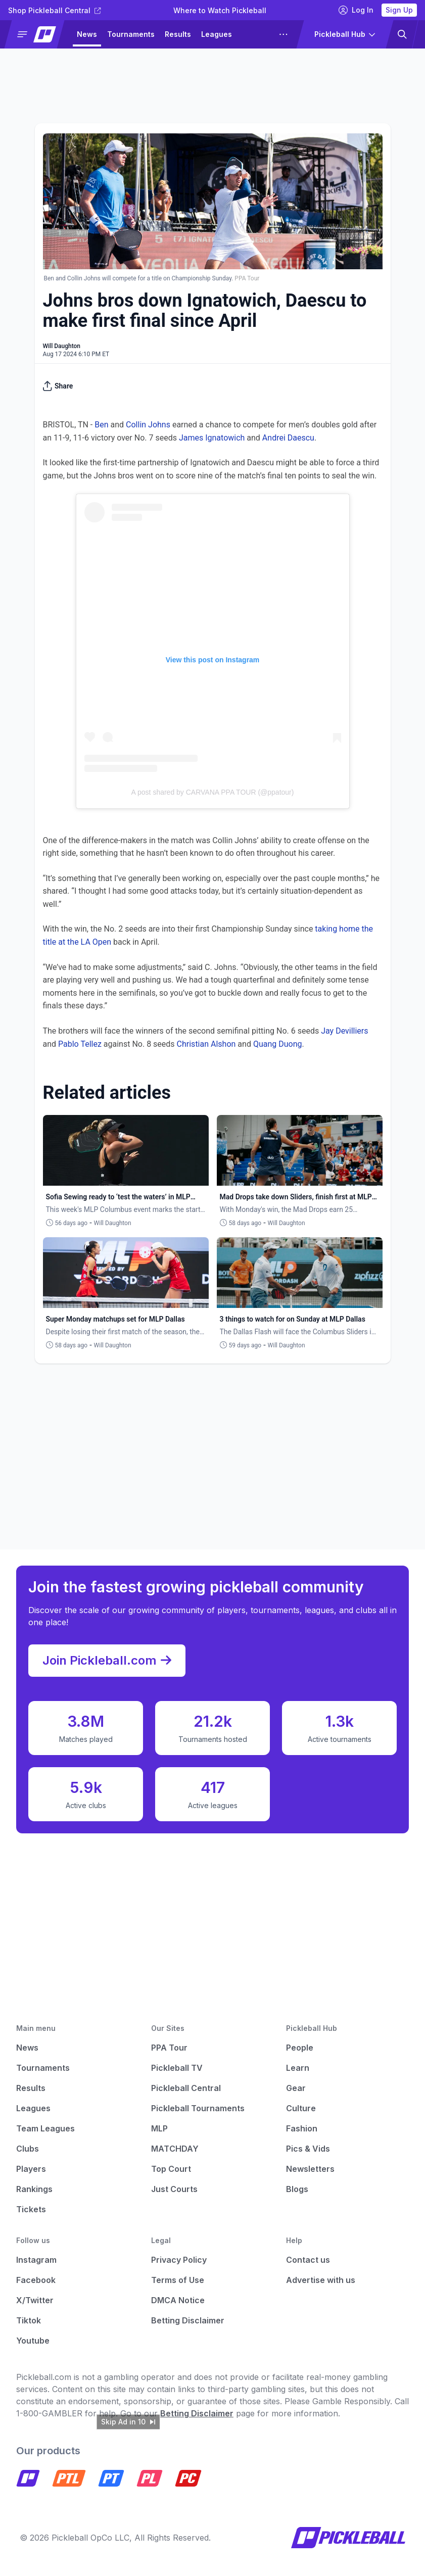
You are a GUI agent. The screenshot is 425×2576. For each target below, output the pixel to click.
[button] (39, 34)
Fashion (301, 2128)
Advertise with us (320, 2280)
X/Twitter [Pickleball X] (35, 2300)
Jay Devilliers (344, 1031)
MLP (159, 2128)
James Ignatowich (212, 438)
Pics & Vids (308, 2149)
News (87, 34)
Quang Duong (277, 1044)
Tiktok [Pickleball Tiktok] (28, 2320)
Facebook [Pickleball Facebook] (36, 2280)
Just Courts (174, 2189)
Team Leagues (45, 2128)
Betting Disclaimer (187, 2320)
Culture (301, 2108)
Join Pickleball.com (106, 1660)
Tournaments (131, 34)
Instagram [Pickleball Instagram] (36, 2260)
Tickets (31, 2209)
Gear (296, 2088)
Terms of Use (177, 2280)
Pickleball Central (186, 2088)
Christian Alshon (206, 1044)
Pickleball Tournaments (198, 2108)
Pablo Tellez (80, 1044)
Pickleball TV (177, 2068)
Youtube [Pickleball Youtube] (33, 2341)
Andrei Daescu (288, 438)
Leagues (216, 34)
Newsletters (310, 2169)
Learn (297, 2068)
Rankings (34, 2189)
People (299, 2048)
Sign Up (399, 10)
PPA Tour (169, 2048)
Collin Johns (148, 424)
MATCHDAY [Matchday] (175, 2149)
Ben (101, 424)
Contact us (308, 2260)
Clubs (27, 2149)
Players (31, 2169)
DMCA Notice (178, 2300)
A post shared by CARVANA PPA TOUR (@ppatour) (212, 792)
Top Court (171, 2169)
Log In (356, 10)
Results (178, 34)
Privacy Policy (179, 2260)
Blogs (297, 2189)
